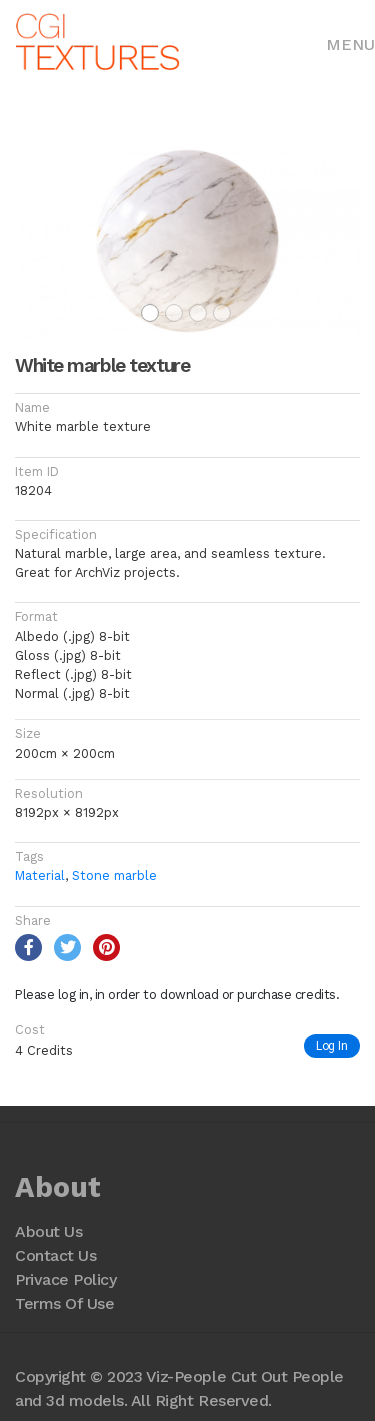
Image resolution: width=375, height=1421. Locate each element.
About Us (48, 1231)
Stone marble (114, 875)
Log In (332, 1045)
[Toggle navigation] (350, 43)
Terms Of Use (64, 1303)
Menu (350, 44)
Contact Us (55, 1255)
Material (40, 875)
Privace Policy (65, 1279)
